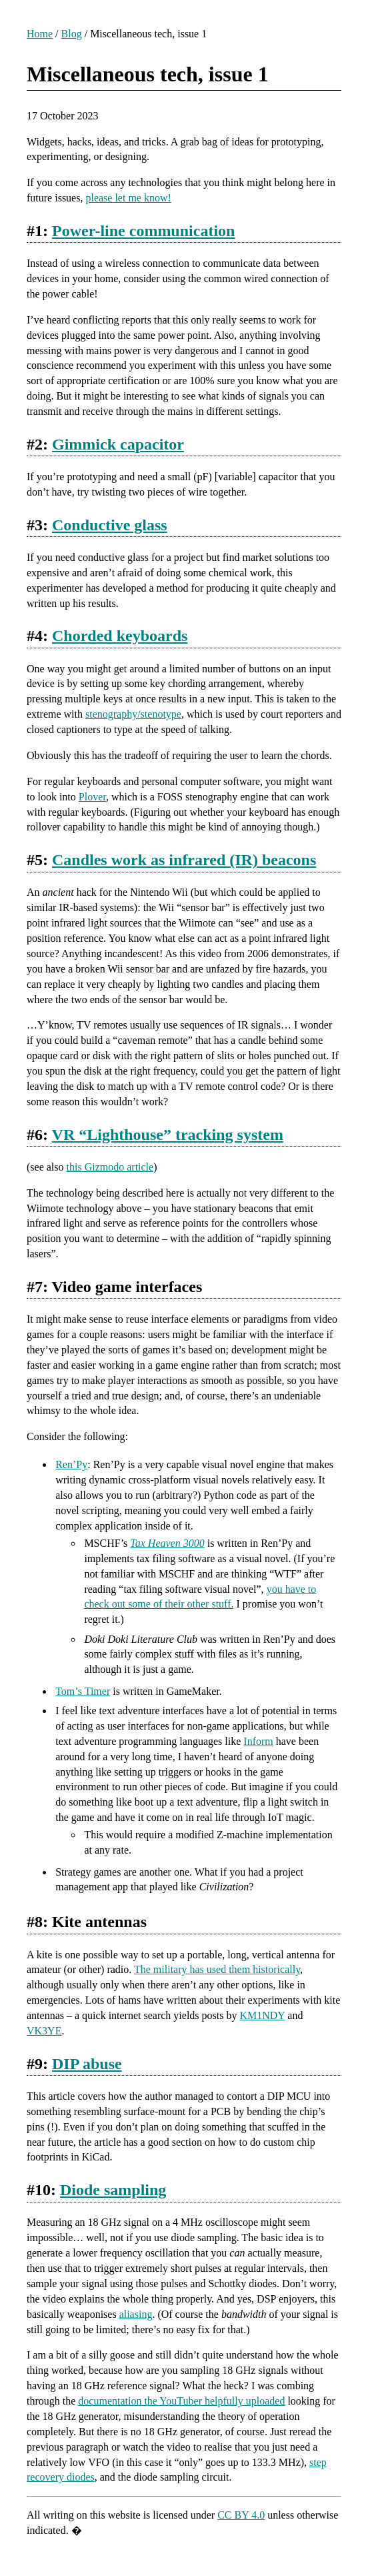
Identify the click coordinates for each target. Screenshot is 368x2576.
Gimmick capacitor (118, 444)
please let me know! (128, 197)
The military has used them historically (217, 1969)
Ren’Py (71, 1464)
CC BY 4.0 (241, 2515)
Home (40, 33)
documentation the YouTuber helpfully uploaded (181, 2401)
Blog (71, 33)
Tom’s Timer (82, 1691)
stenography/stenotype (133, 714)
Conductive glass (109, 525)
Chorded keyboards (119, 635)
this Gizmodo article (110, 1167)
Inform (258, 1741)
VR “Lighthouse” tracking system (167, 1134)
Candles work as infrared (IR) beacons (184, 859)
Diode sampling (113, 2189)
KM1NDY (262, 2015)
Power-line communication (143, 230)
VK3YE (44, 2030)
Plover (92, 796)
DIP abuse (87, 2063)
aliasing (136, 2314)
